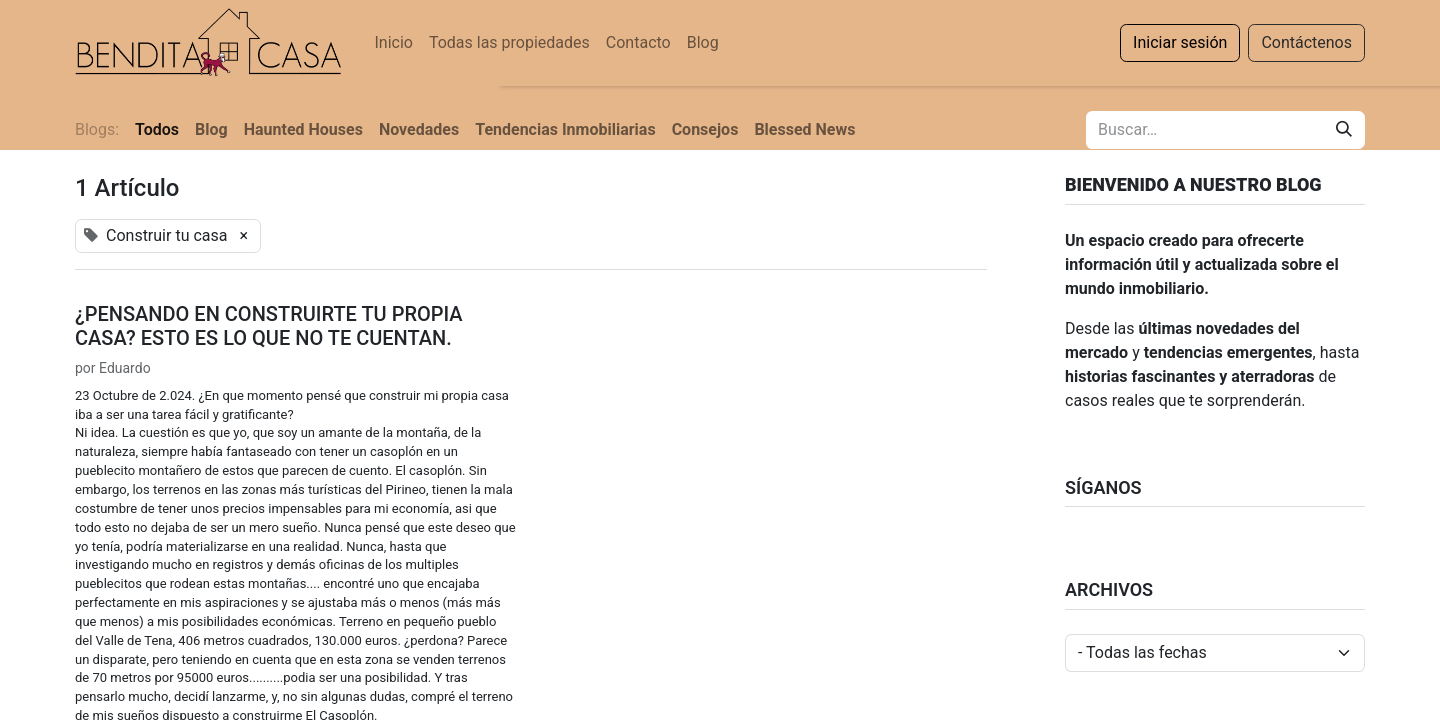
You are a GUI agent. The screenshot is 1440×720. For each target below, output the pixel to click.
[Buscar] (1344, 130)
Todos (157, 129)
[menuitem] (393, 43)
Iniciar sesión (1180, 42)
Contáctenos (1306, 42)
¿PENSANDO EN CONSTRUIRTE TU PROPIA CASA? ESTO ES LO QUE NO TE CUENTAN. (269, 326)
